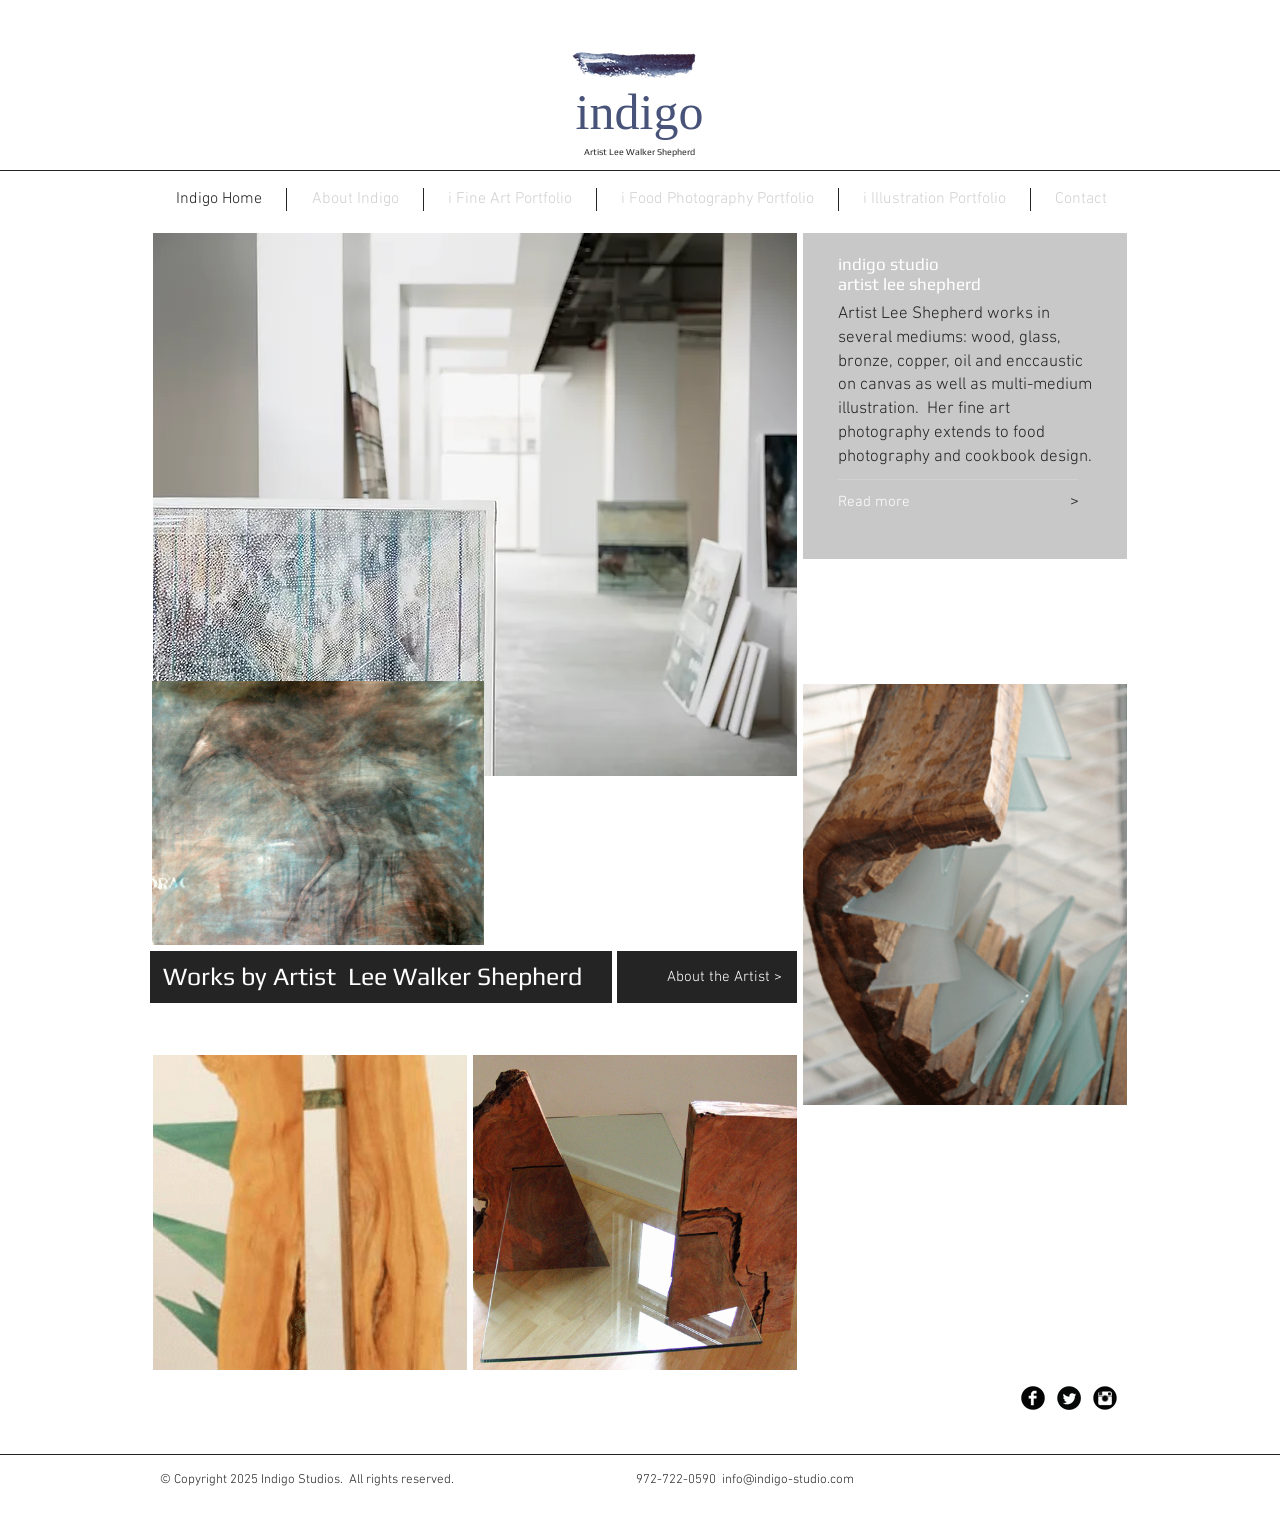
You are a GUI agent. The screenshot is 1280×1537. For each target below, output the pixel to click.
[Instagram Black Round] (1105, 1398)
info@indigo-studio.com (788, 1480)
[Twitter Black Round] (1069, 1398)
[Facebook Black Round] (1033, 1398)
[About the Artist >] (732, 977)
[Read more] (926, 503)
